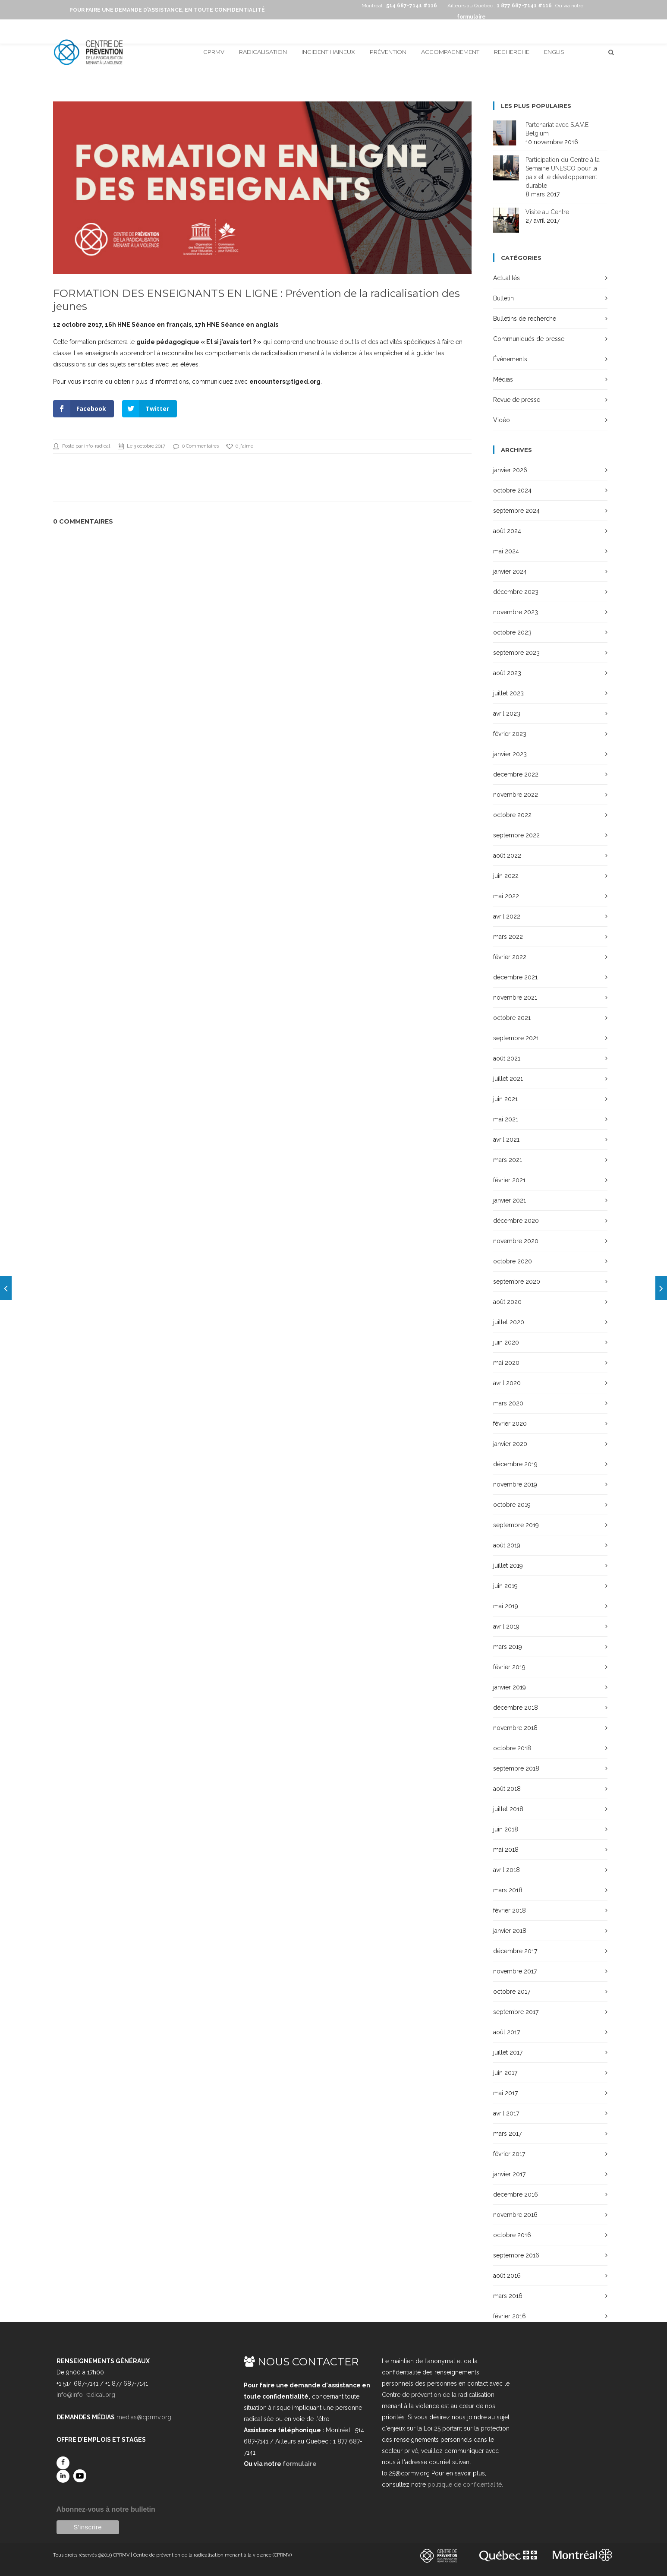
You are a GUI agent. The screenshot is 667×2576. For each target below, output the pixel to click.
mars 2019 (507, 1646)
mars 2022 (508, 936)
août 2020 (507, 1301)
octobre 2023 (512, 632)
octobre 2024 (512, 490)
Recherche (511, 51)
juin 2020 (506, 1342)
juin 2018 (505, 1829)
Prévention (388, 51)
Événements (510, 359)
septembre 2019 (516, 1525)
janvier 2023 (510, 754)
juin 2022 (506, 875)
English (556, 51)
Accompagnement (450, 51)
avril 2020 (507, 1383)
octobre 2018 (512, 1748)
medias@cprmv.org (143, 2417)
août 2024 (507, 530)
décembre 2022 (515, 774)
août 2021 (506, 1058)
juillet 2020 (508, 1322)
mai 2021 (505, 1119)
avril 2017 (506, 2113)
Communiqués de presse (528, 338)
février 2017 (509, 2153)
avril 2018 (506, 1869)
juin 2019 (505, 1585)
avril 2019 (506, 1626)
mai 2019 (505, 1606)
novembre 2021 (515, 997)
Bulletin (503, 298)
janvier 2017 (509, 2174)
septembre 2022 (516, 835)
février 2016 (509, 2316)
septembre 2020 (516, 1281)
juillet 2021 (508, 1078)
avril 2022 (506, 916)
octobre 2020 (512, 1261)
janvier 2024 (510, 571)
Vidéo (501, 420)
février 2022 (509, 956)
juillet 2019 (508, 1565)
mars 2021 (507, 1159)
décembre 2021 (515, 977)
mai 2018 (506, 1849)
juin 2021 (505, 1098)
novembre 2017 (515, 1971)
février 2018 (509, 1910)
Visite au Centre (547, 211)
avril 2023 (506, 713)
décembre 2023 (515, 591)
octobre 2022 (512, 814)
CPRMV (213, 51)
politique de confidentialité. (465, 2484)
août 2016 (507, 2275)
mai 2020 (506, 1362)
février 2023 (509, 733)
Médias (503, 379)
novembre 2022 (515, 794)
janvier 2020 (510, 1443)
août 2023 (507, 672)
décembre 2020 (516, 1220)
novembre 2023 (515, 612)
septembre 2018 (516, 1768)
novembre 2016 (515, 2214)
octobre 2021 (512, 1017)
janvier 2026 (510, 470)
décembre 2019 (515, 1464)
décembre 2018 (515, 1707)
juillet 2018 (508, 1809)
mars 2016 (507, 2295)
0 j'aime (240, 446)
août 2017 (506, 2032)
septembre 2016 (516, 2255)
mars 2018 (507, 1890)
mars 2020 (508, 1403)
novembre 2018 (515, 1727)
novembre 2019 (515, 1484)
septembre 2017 (515, 2011)
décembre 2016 (515, 2194)
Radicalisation (263, 51)
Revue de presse (516, 399)
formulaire (300, 2463)
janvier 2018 (509, 1930)
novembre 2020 (515, 1240)
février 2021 (509, 1180)
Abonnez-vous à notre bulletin (106, 2509)
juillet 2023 (508, 693)
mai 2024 (506, 551)
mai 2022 (506, 896)
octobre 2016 (512, 2235)
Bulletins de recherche (524, 318)
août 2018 (507, 1788)
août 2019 (506, 1545)
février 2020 (510, 1423)
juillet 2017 (507, 2052)
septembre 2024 (516, 510)
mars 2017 (507, 2133)
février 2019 (509, 1667)
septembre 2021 (516, 1038)
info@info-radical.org (86, 2394)
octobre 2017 (511, 1991)
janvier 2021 (509, 1200)
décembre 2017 (515, 1951)
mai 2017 (505, 2093)
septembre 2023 (516, 652)
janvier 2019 (509, 1687)
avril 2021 (506, 1139)
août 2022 (507, 855)
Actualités (506, 278)
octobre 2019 (512, 1504)
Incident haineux (328, 51)
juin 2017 (505, 2072)
